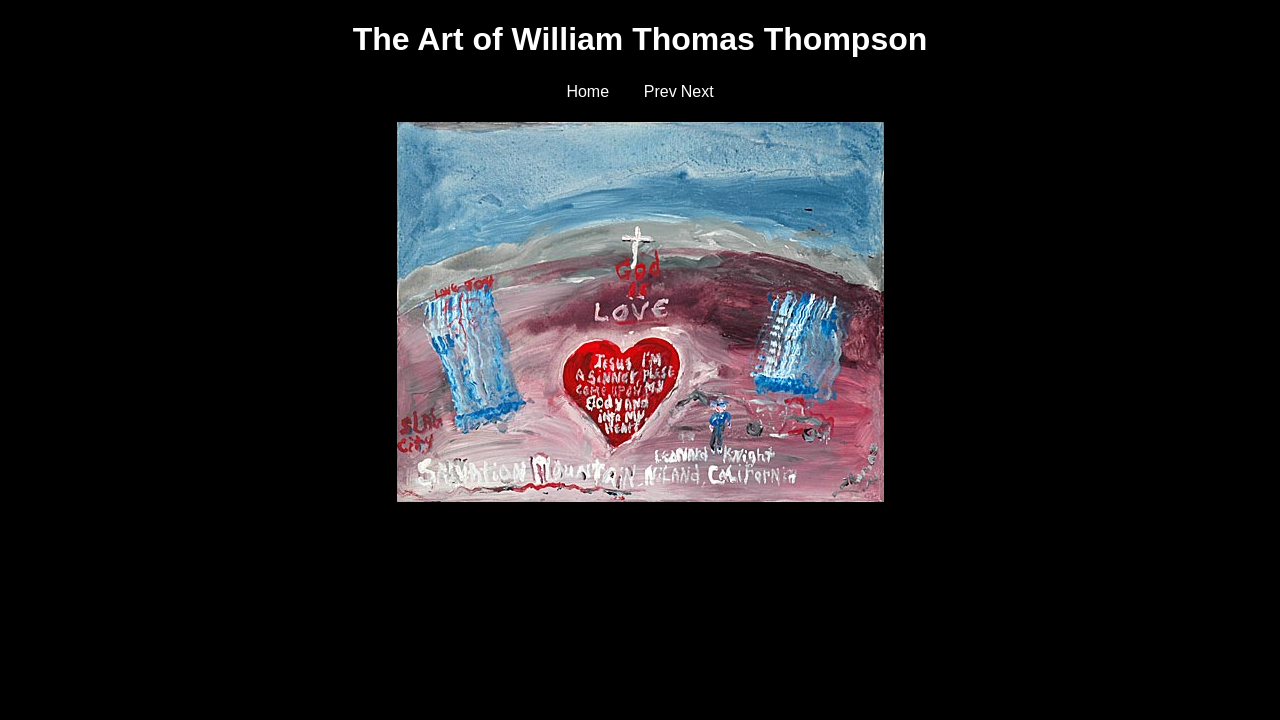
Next (697, 91)
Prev (660, 91)
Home (587, 91)
